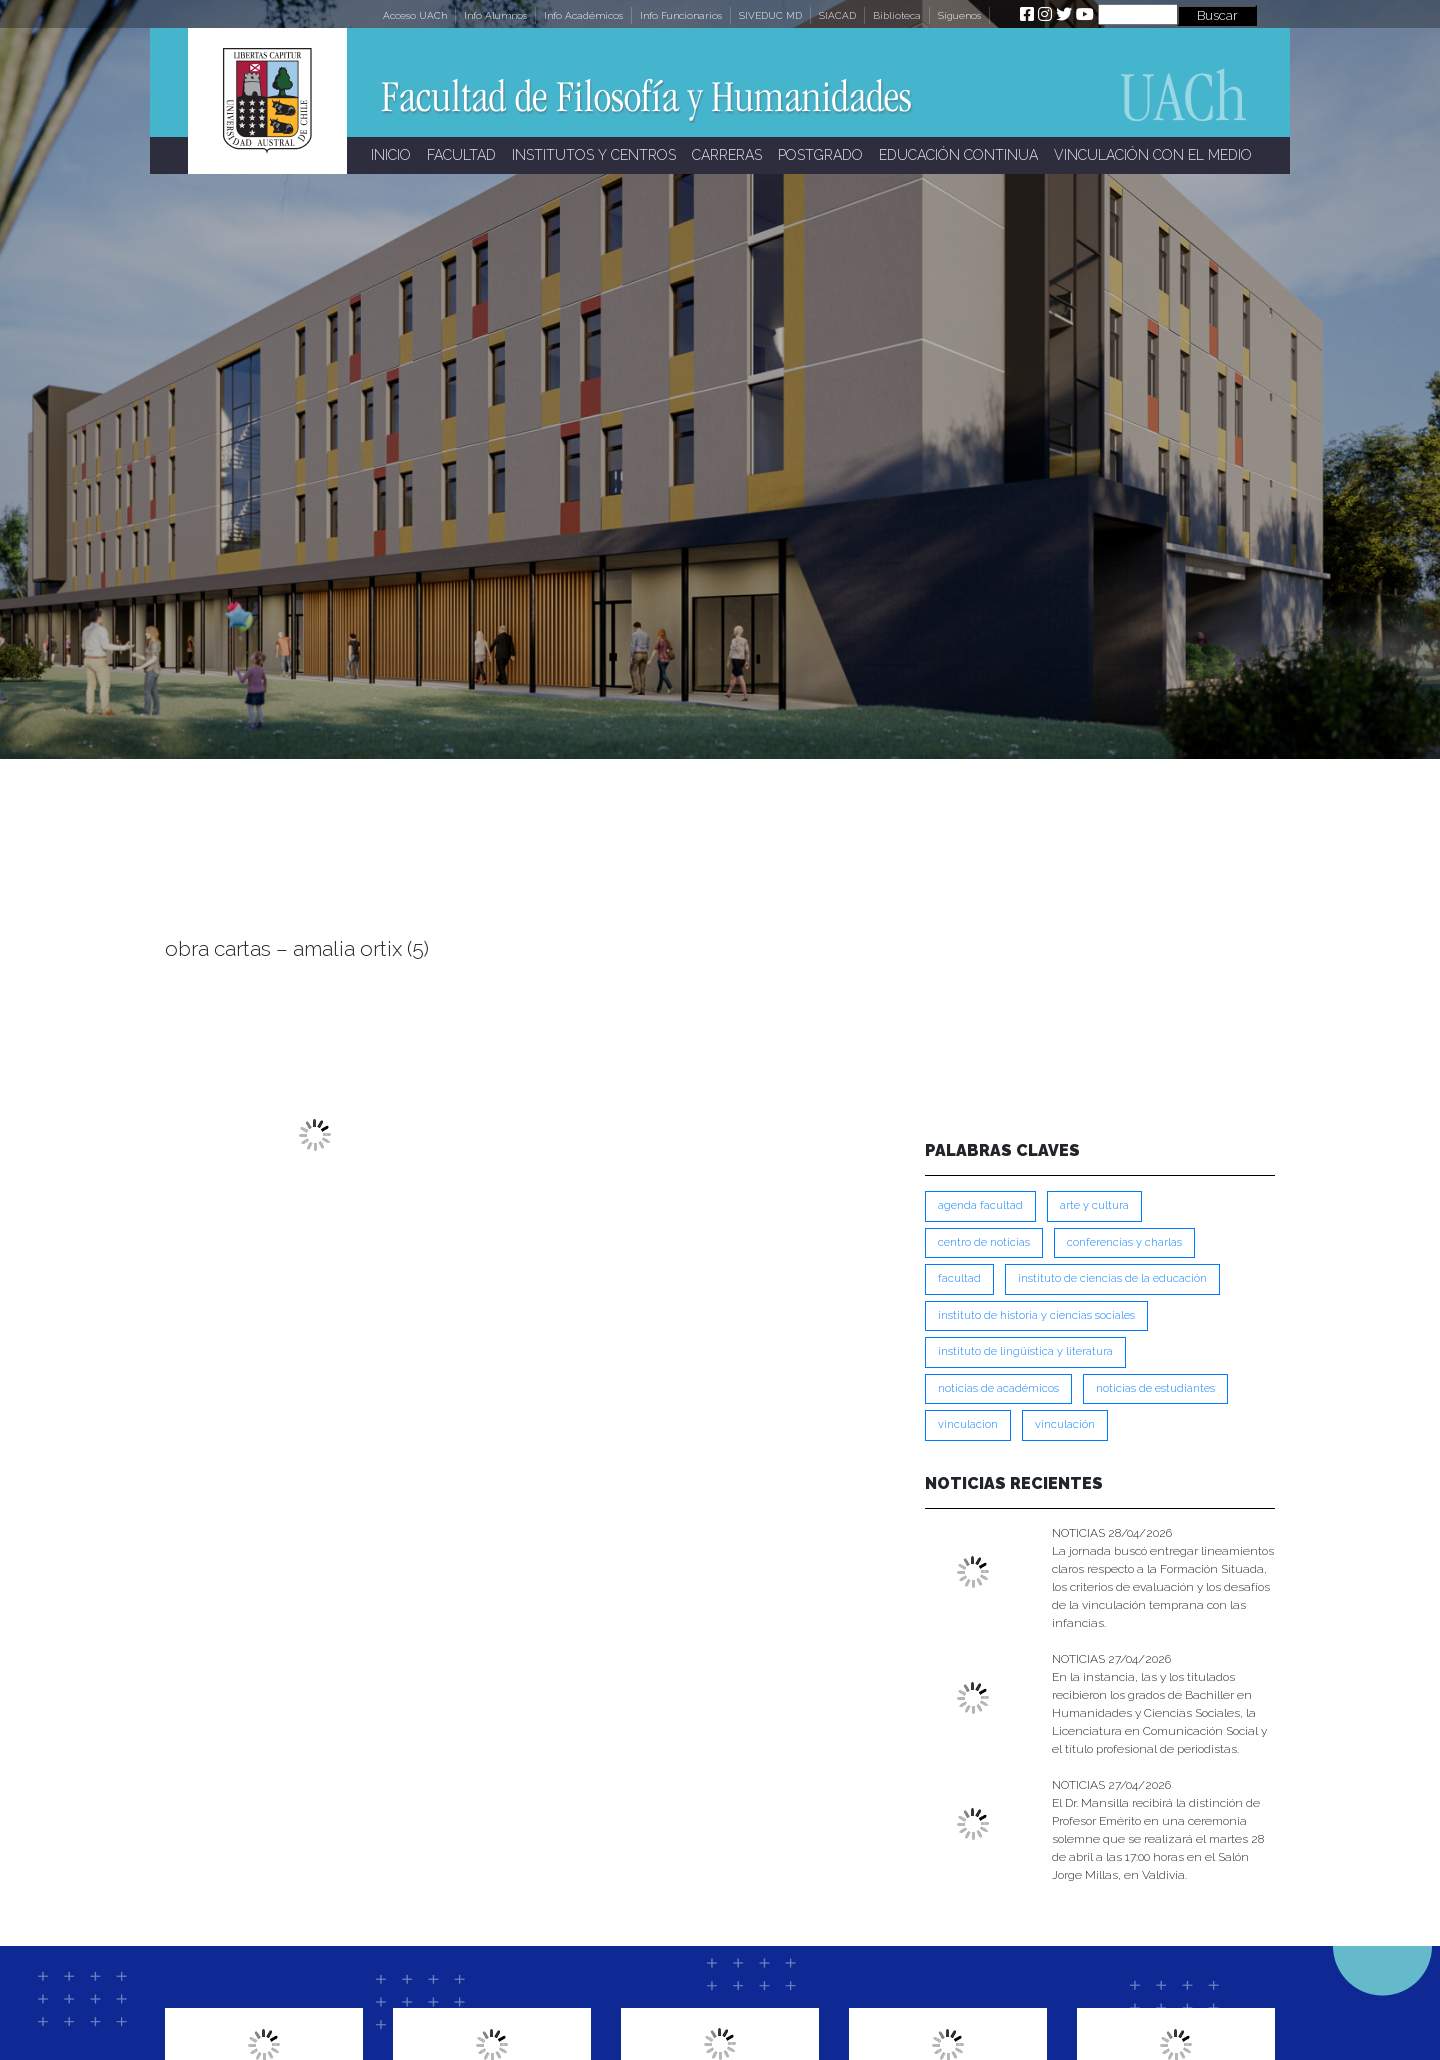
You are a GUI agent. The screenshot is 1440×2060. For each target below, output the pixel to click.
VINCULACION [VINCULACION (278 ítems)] (968, 1424)
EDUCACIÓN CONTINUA (958, 155)
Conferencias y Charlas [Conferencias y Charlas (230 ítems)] (1124, 1242)
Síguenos (959, 15)
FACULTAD (461, 155)
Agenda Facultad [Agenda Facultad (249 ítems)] (980, 1205)
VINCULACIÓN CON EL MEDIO (1153, 155)
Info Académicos (583, 15)
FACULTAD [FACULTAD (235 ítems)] (959, 1278)
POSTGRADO (820, 155)
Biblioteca (897, 15)
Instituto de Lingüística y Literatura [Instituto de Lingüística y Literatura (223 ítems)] (1025, 1351)
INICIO (391, 155)
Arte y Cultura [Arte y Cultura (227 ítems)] (1094, 1205)
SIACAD (837, 15)
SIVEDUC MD (770, 15)
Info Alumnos (495, 15)
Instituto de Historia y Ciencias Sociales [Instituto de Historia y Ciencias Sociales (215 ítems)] (1036, 1315)
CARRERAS (727, 155)
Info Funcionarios (681, 15)
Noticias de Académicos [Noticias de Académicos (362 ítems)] (998, 1388)
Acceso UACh (415, 15)
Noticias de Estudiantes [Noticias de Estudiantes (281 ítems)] (1155, 1388)
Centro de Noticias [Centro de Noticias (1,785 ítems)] (984, 1242)
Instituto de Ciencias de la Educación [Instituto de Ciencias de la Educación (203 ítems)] (1112, 1278)
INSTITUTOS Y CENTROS (594, 155)
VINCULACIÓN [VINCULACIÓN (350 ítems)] (1065, 1424)
